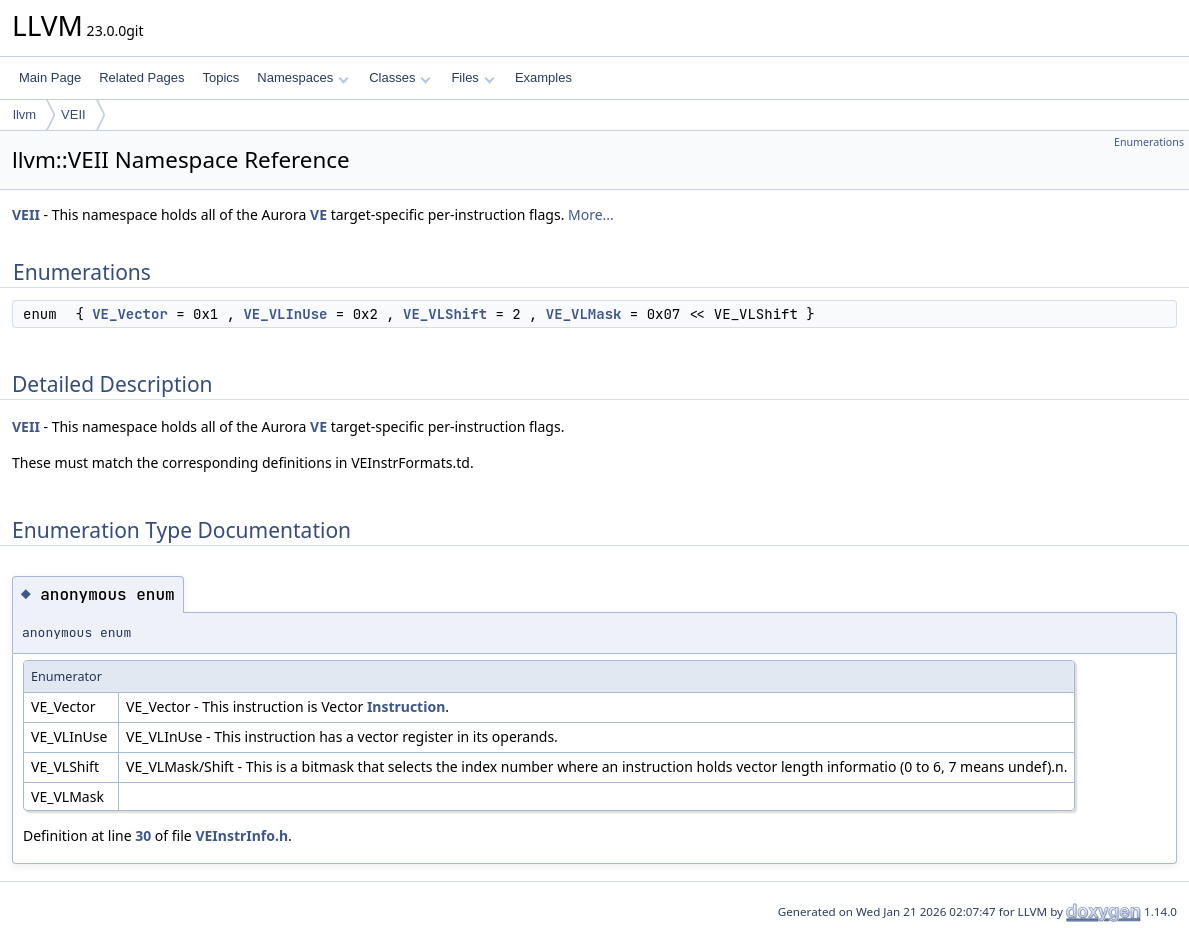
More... (591, 214)
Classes (400, 77)
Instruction (406, 706)
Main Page (50, 77)
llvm (24, 114)
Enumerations (1149, 142)
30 (143, 835)
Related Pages (141, 77)
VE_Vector (130, 314)
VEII (73, 114)
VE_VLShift (445, 314)
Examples (543, 77)
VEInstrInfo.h (241, 835)
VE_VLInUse (285, 314)
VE (318, 214)
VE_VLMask (584, 314)
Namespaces (302, 77)
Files (472, 77)
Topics (220, 77)
